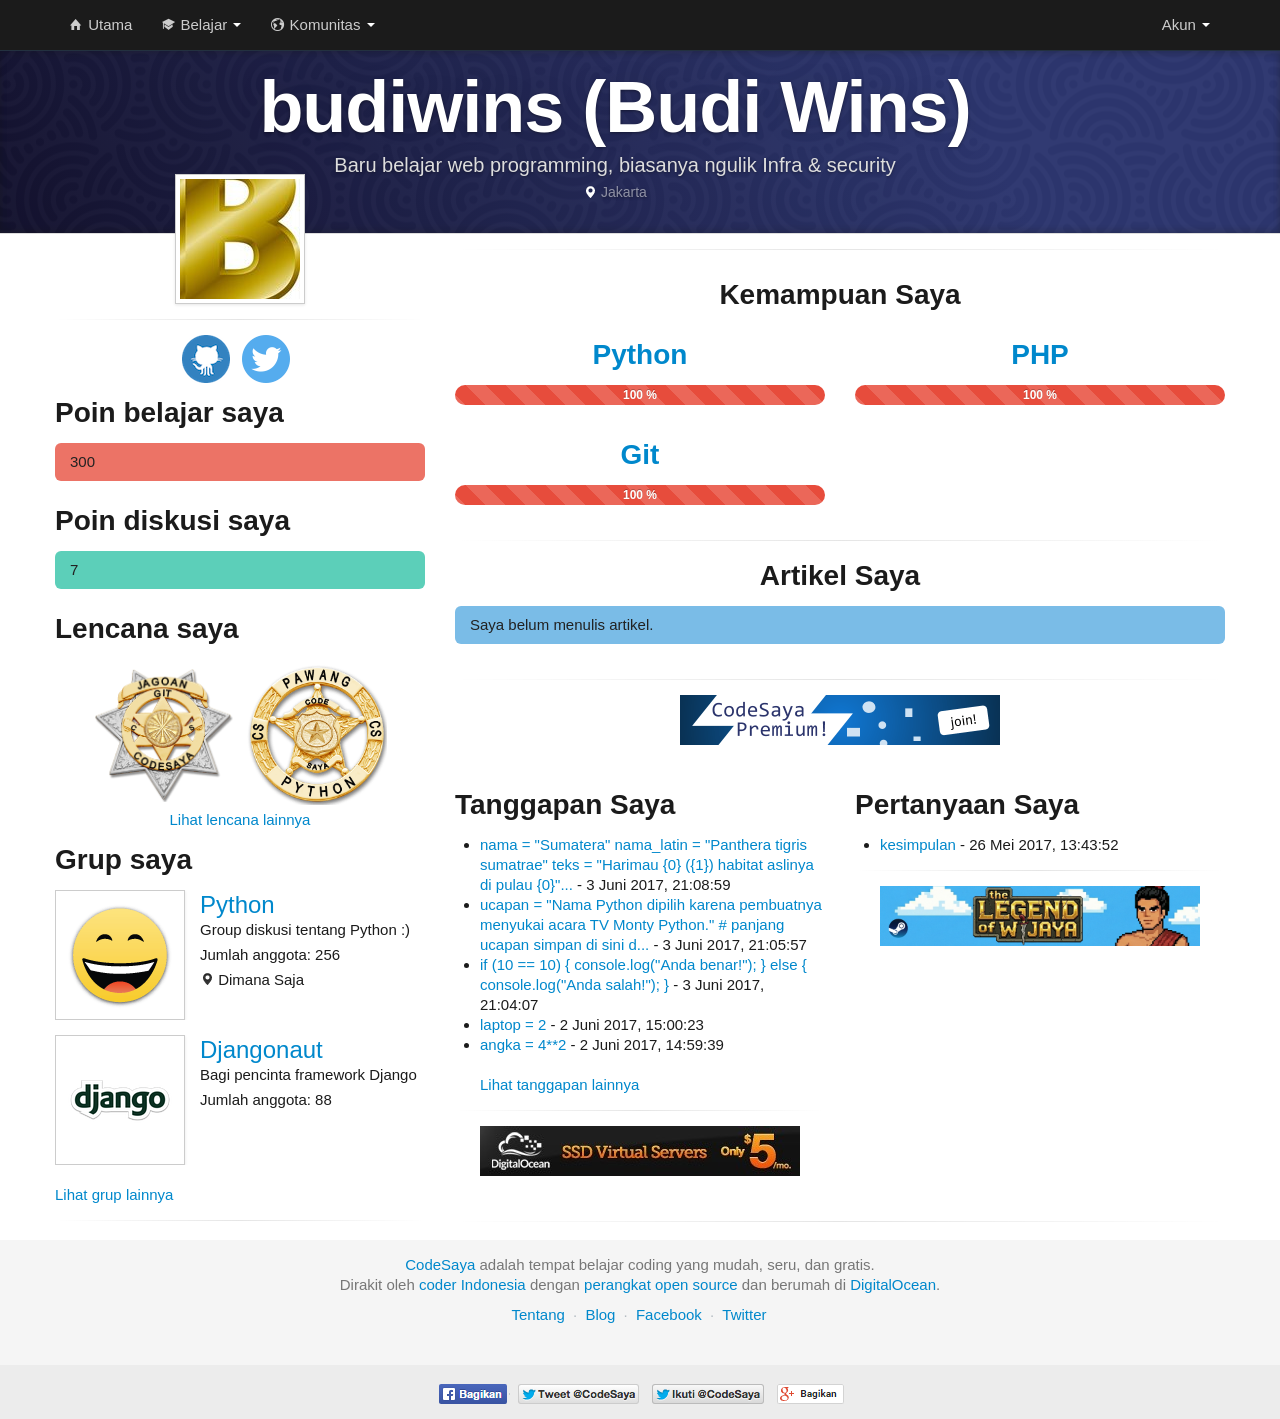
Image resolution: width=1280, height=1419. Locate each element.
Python (237, 904)
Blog (600, 1314)
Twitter (744, 1314)
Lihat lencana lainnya (240, 819)
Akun (1186, 24)
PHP (1040, 354)
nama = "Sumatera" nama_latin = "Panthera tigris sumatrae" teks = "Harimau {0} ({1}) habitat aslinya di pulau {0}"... (647, 864)
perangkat (617, 1284)
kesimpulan (918, 844)
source (715, 1284)
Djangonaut (261, 1049)
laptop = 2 (513, 1024)
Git (640, 454)
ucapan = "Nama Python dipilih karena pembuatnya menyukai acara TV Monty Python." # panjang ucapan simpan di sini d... (651, 924)
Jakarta (624, 192)
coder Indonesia (472, 1284)
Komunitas (322, 24)
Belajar (201, 24)
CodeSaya (440, 1264)
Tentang (537, 1314)
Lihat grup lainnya (114, 1194)
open (671, 1284)
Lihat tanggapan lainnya (559, 1084)
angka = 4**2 (523, 1044)
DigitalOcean (893, 1284)
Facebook (669, 1314)
